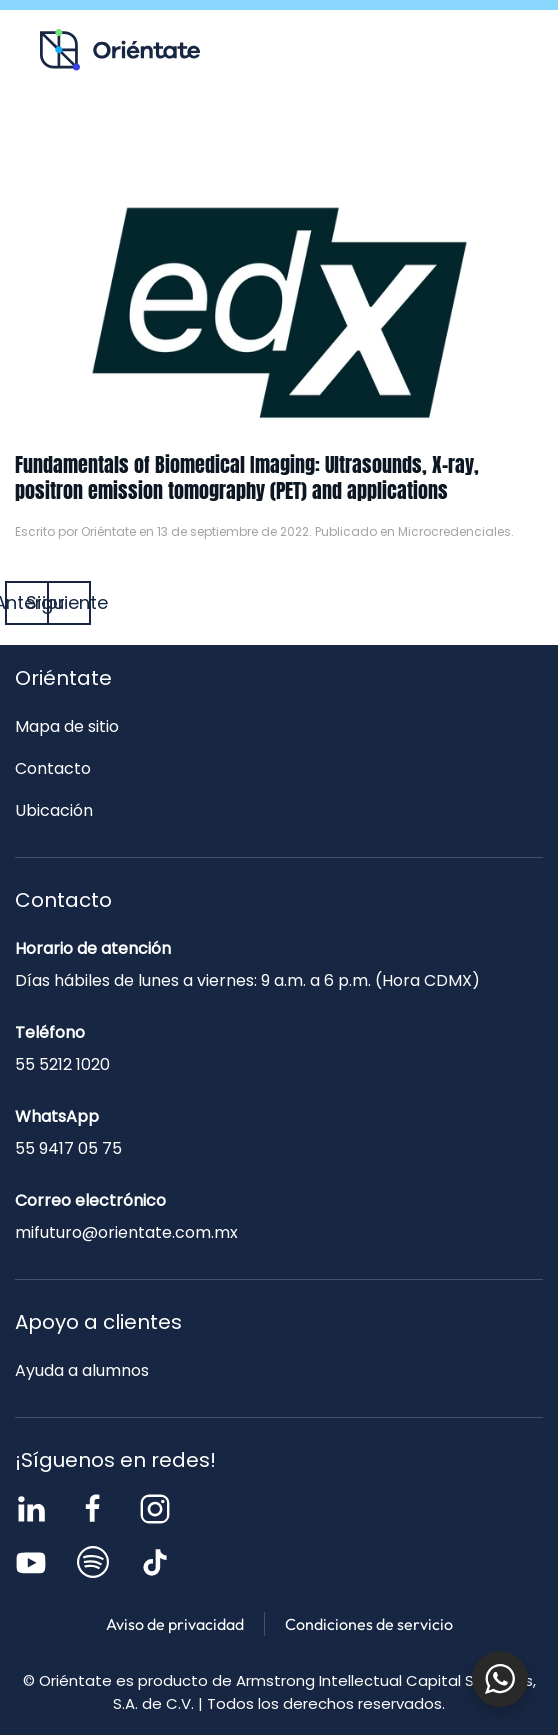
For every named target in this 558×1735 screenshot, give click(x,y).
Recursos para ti (90, 136)
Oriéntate (108, 531)
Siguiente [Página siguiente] (69, 602)
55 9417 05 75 (68, 1148)
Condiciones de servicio (369, 1624)
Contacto (398, 136)
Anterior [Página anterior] (27, 602)
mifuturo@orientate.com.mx (126, 1232)
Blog (244, 136)
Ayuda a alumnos (82, 1370)
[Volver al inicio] (120, 50)
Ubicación (54, 810)
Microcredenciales (454, 531)
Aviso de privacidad (175, 1624)
